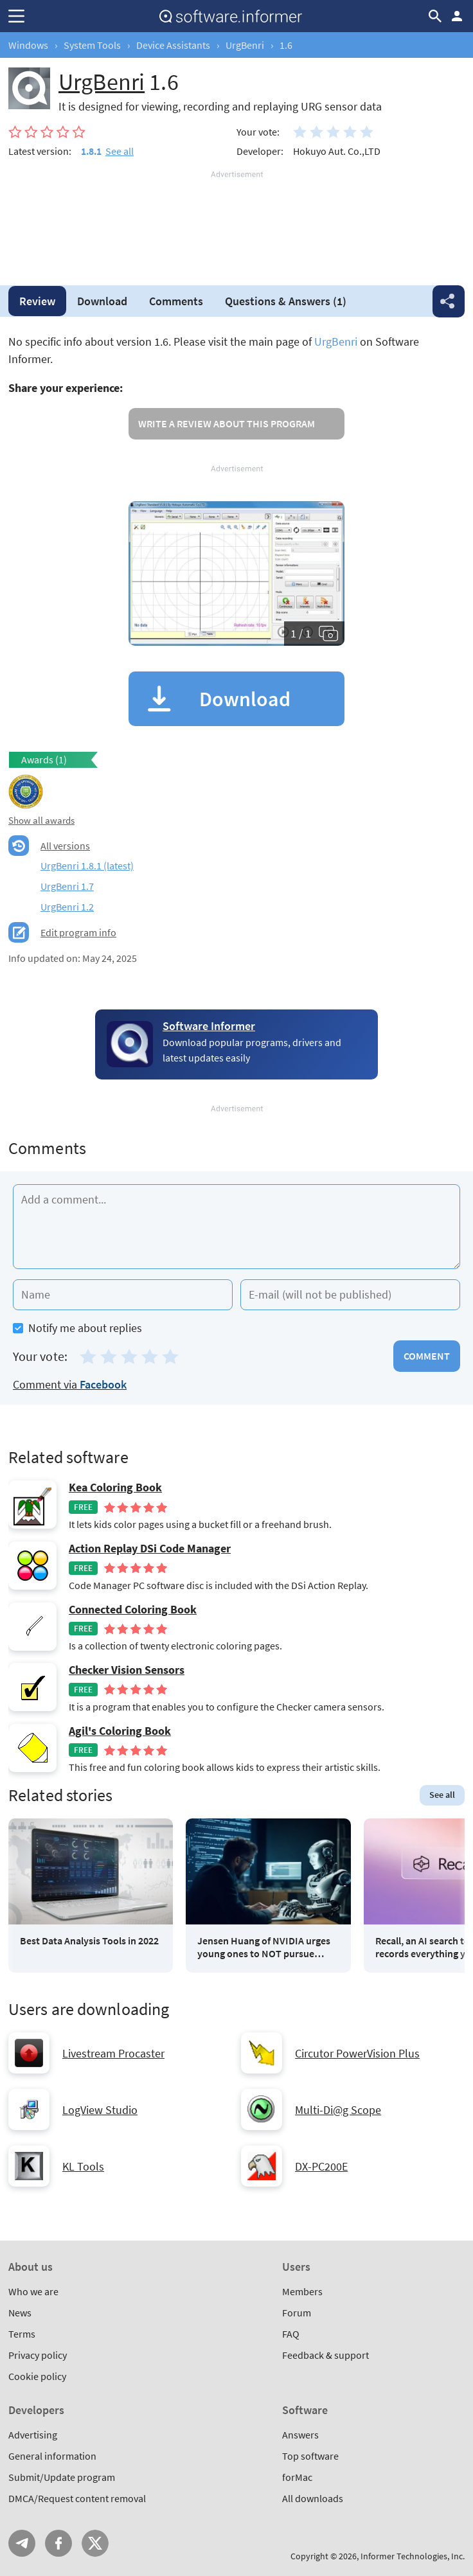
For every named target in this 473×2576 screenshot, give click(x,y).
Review (37, 301)
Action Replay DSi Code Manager (150, 1548)
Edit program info (78, 932)
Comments (176, 301)
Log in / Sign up (457, 16)
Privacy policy (37, 2355)
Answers (285, 301)
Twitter (95, 2543)
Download (102, 301)
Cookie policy (37, 2376)
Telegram (21, 2543)
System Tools (92, 45)
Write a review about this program (226, 423)
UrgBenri (245, 45)
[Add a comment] (236, 1226)
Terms (21, 2333)
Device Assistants (173, 45)
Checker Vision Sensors (126, 1670)
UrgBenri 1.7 (67, 886)
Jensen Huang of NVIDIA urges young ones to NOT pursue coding (263, 1947)
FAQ (290, 2333)
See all (119, 151)
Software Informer (209, 1025)
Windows (28, 45)
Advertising (32, 2434)
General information (52, 2455)
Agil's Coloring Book (120, 1731)
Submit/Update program (61, 2477)
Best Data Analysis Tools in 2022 (89, 1941)
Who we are (33, 2291)
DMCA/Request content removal (77, 2498)
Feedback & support (325, 2355)
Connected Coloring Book (133, 1610)
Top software (310, 2455)
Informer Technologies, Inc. (413, 2556)
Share (449, 301)
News (19, 2312)
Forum (296, 2312)
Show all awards (41, 820)
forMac (297, 2477)
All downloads (312, 2498)
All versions (65, 845)
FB (58, 2543)
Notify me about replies (77, 1327)
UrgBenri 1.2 (67, 906)
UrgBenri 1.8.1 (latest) (87, 865)
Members (302, 2291)
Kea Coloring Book (115, 1487)
